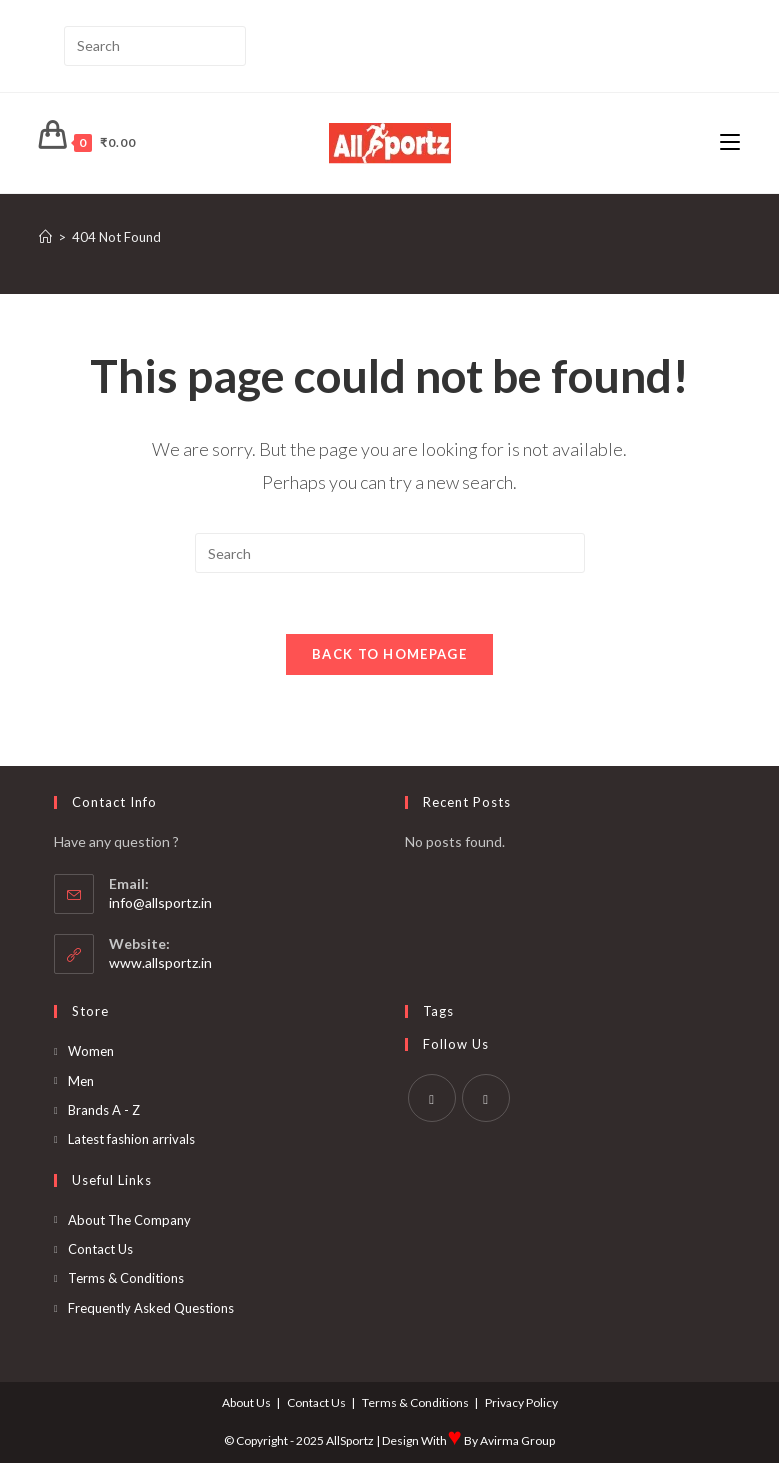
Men (81, 1081)
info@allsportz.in (160, 902)
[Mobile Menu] (730, 142)
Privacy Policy (521, 1402)
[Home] (45, 237)
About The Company (129, 1220)
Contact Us (100, 1249)
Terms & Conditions (126, 1278)
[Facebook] (432, 1098)
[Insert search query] (155, 46)
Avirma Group (517, 1440)
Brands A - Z (104, 1110)
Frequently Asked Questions (151, 1308)
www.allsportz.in (160, 962)
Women (91, 1051)
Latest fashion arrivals (131, 1139)
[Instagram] (486, 1098)
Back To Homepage (389, 654)
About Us (246, 1402)
